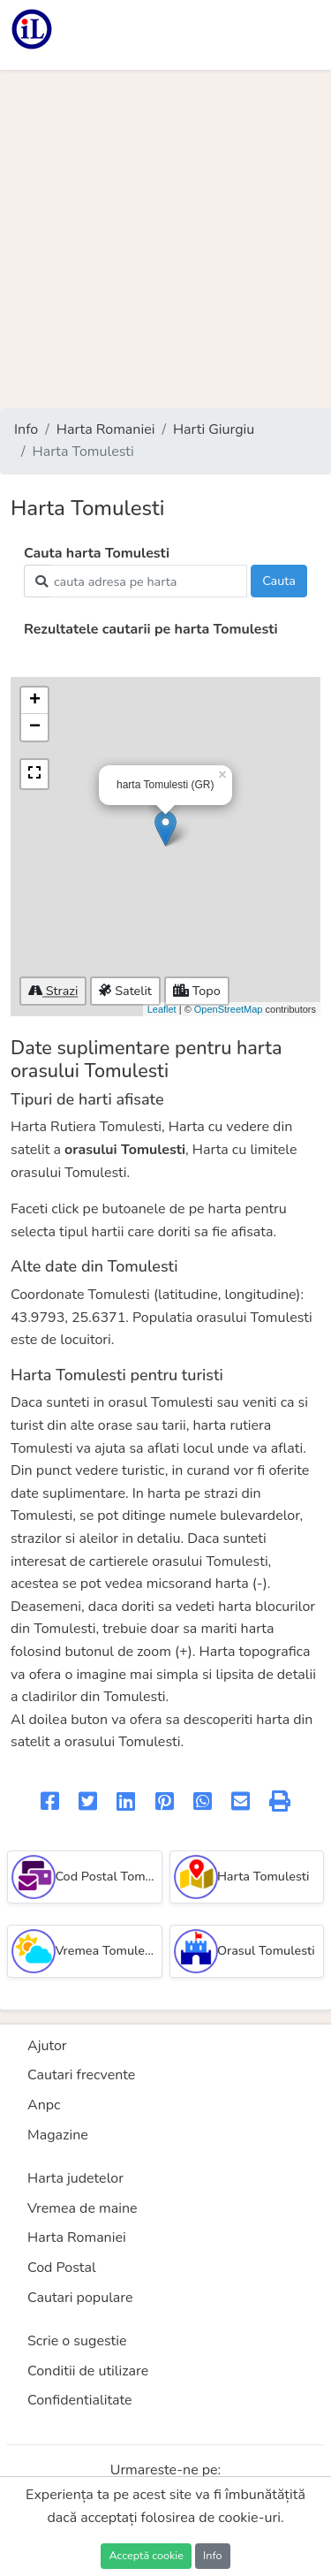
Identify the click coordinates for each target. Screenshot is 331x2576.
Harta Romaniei (105, 429)
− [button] (35, 727)
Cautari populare (80, 2297)
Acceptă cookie (146, 2555)
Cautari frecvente (81, 2075)
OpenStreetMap (228, 1009)
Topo (197, 990)
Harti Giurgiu (213, 429)
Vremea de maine (82, 2208)
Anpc (44, 2105)
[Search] (148, 581)
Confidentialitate (79, 2400)
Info (26, 429)
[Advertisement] (165, 239)
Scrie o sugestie (76, 2341)
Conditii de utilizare (87, 2371)
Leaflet (162, 1009)
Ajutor (47, 2045)
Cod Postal (61, 2267)
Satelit (125, 990)
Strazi (53, 990)
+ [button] (35, 701)
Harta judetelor (75, 2178)
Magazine (57, 2135)
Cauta (279, 580)
